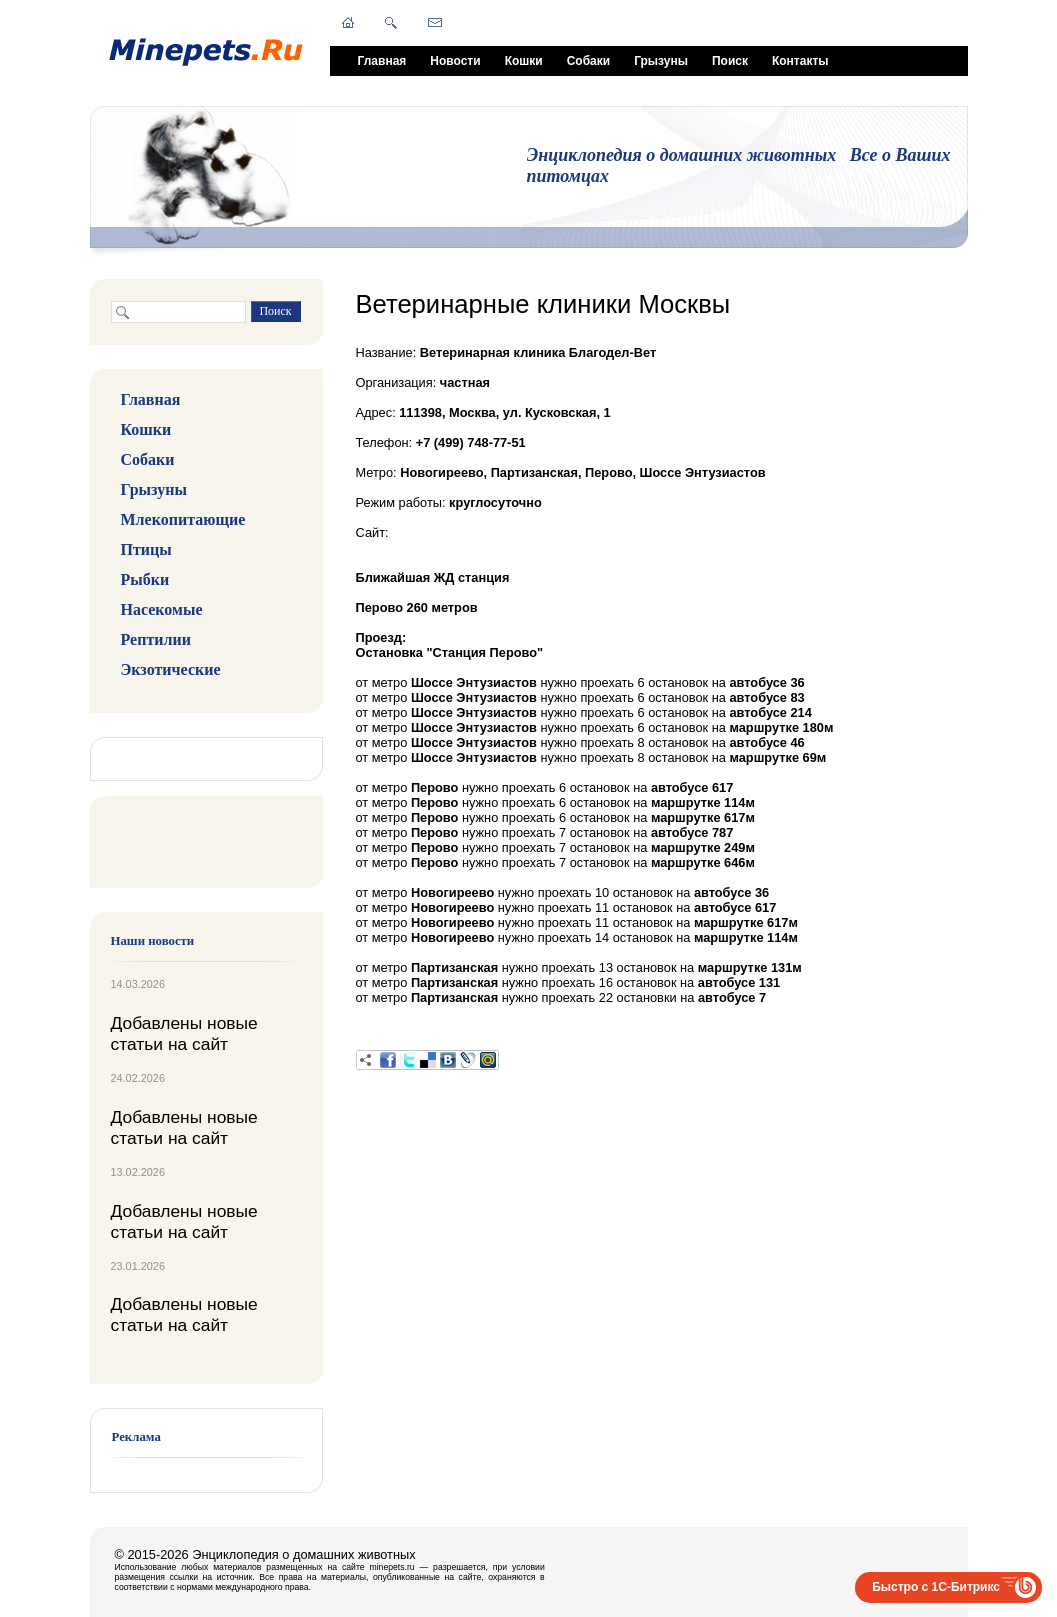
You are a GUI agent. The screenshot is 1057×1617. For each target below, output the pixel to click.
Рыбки (145, 579)
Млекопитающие (183, 519)
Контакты (800, 61)
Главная (382, 61)
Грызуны (661, 61)
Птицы (146, 549)
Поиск (730, 61)
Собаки (588, 61)
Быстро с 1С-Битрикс (936, 1587)
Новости (455, 61)
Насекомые (162, 609)
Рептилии (156, 639)
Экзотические (171, 669)
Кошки (524, 61)
